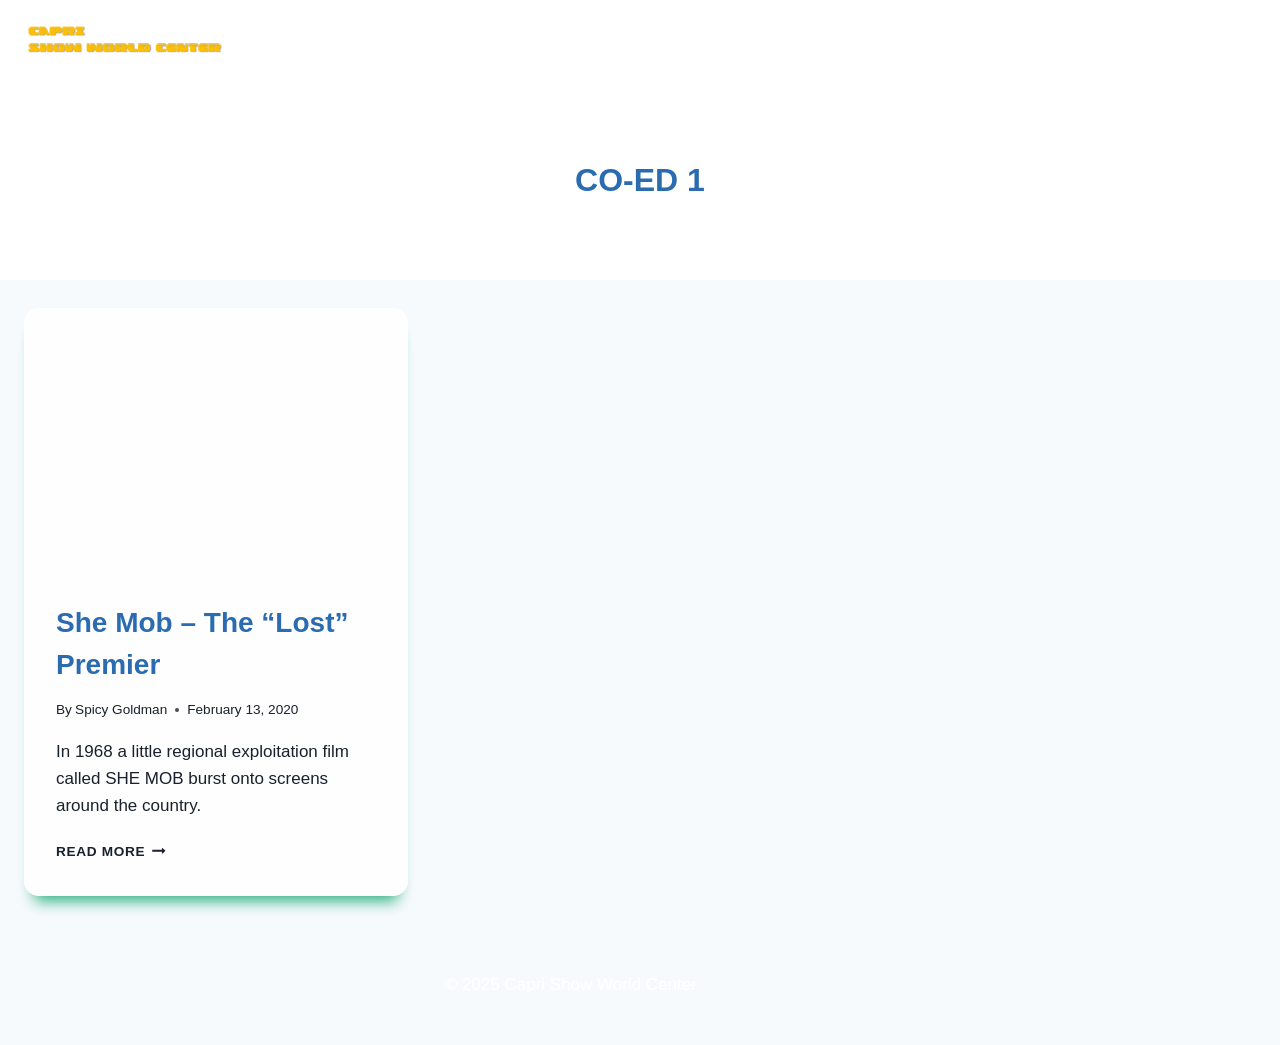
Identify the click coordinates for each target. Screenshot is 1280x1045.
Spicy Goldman (121, 709)
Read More (111, 851)
